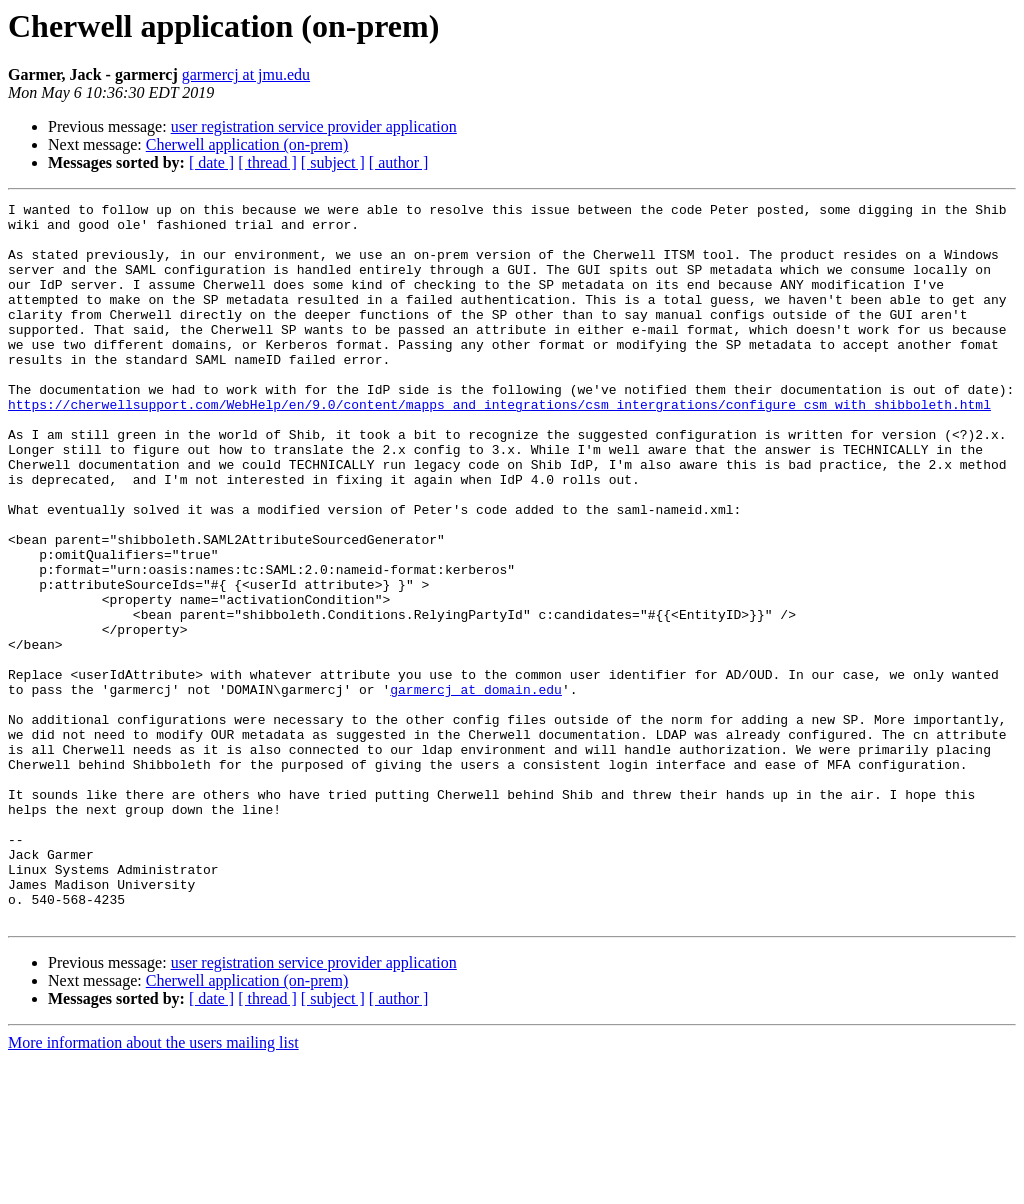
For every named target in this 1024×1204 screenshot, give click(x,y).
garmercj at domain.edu (476, 788)
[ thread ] (267, 162)
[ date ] (211, 162)
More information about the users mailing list (153, 1186)
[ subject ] (333, 162)
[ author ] (399, 162)
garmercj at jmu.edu (246, 74)
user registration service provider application (314, 126)
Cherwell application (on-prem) (247, 144)
